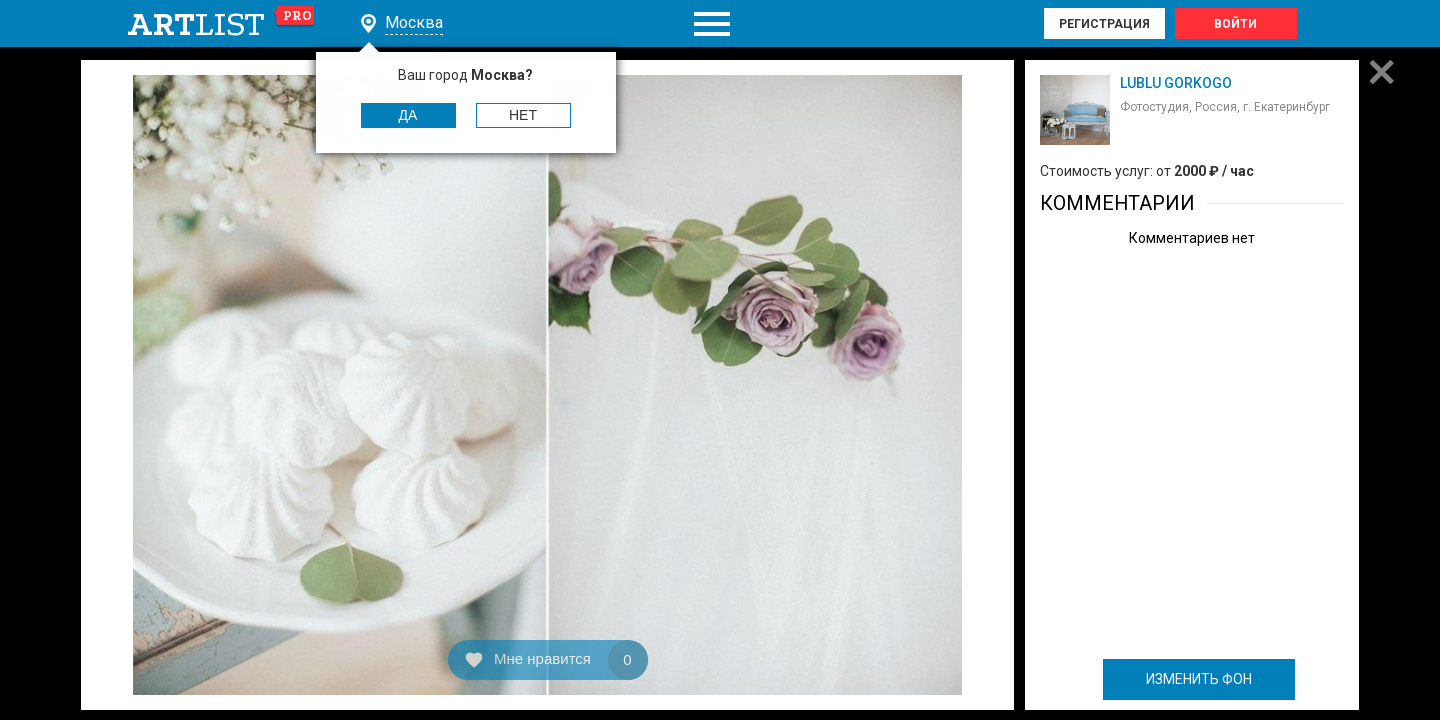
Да (408, 115)
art (221, 24)
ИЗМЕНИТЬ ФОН (1199, 679)
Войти (1235, 24)
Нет (523, 115)
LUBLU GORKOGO (1176, 83)
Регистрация (1104, 24)
